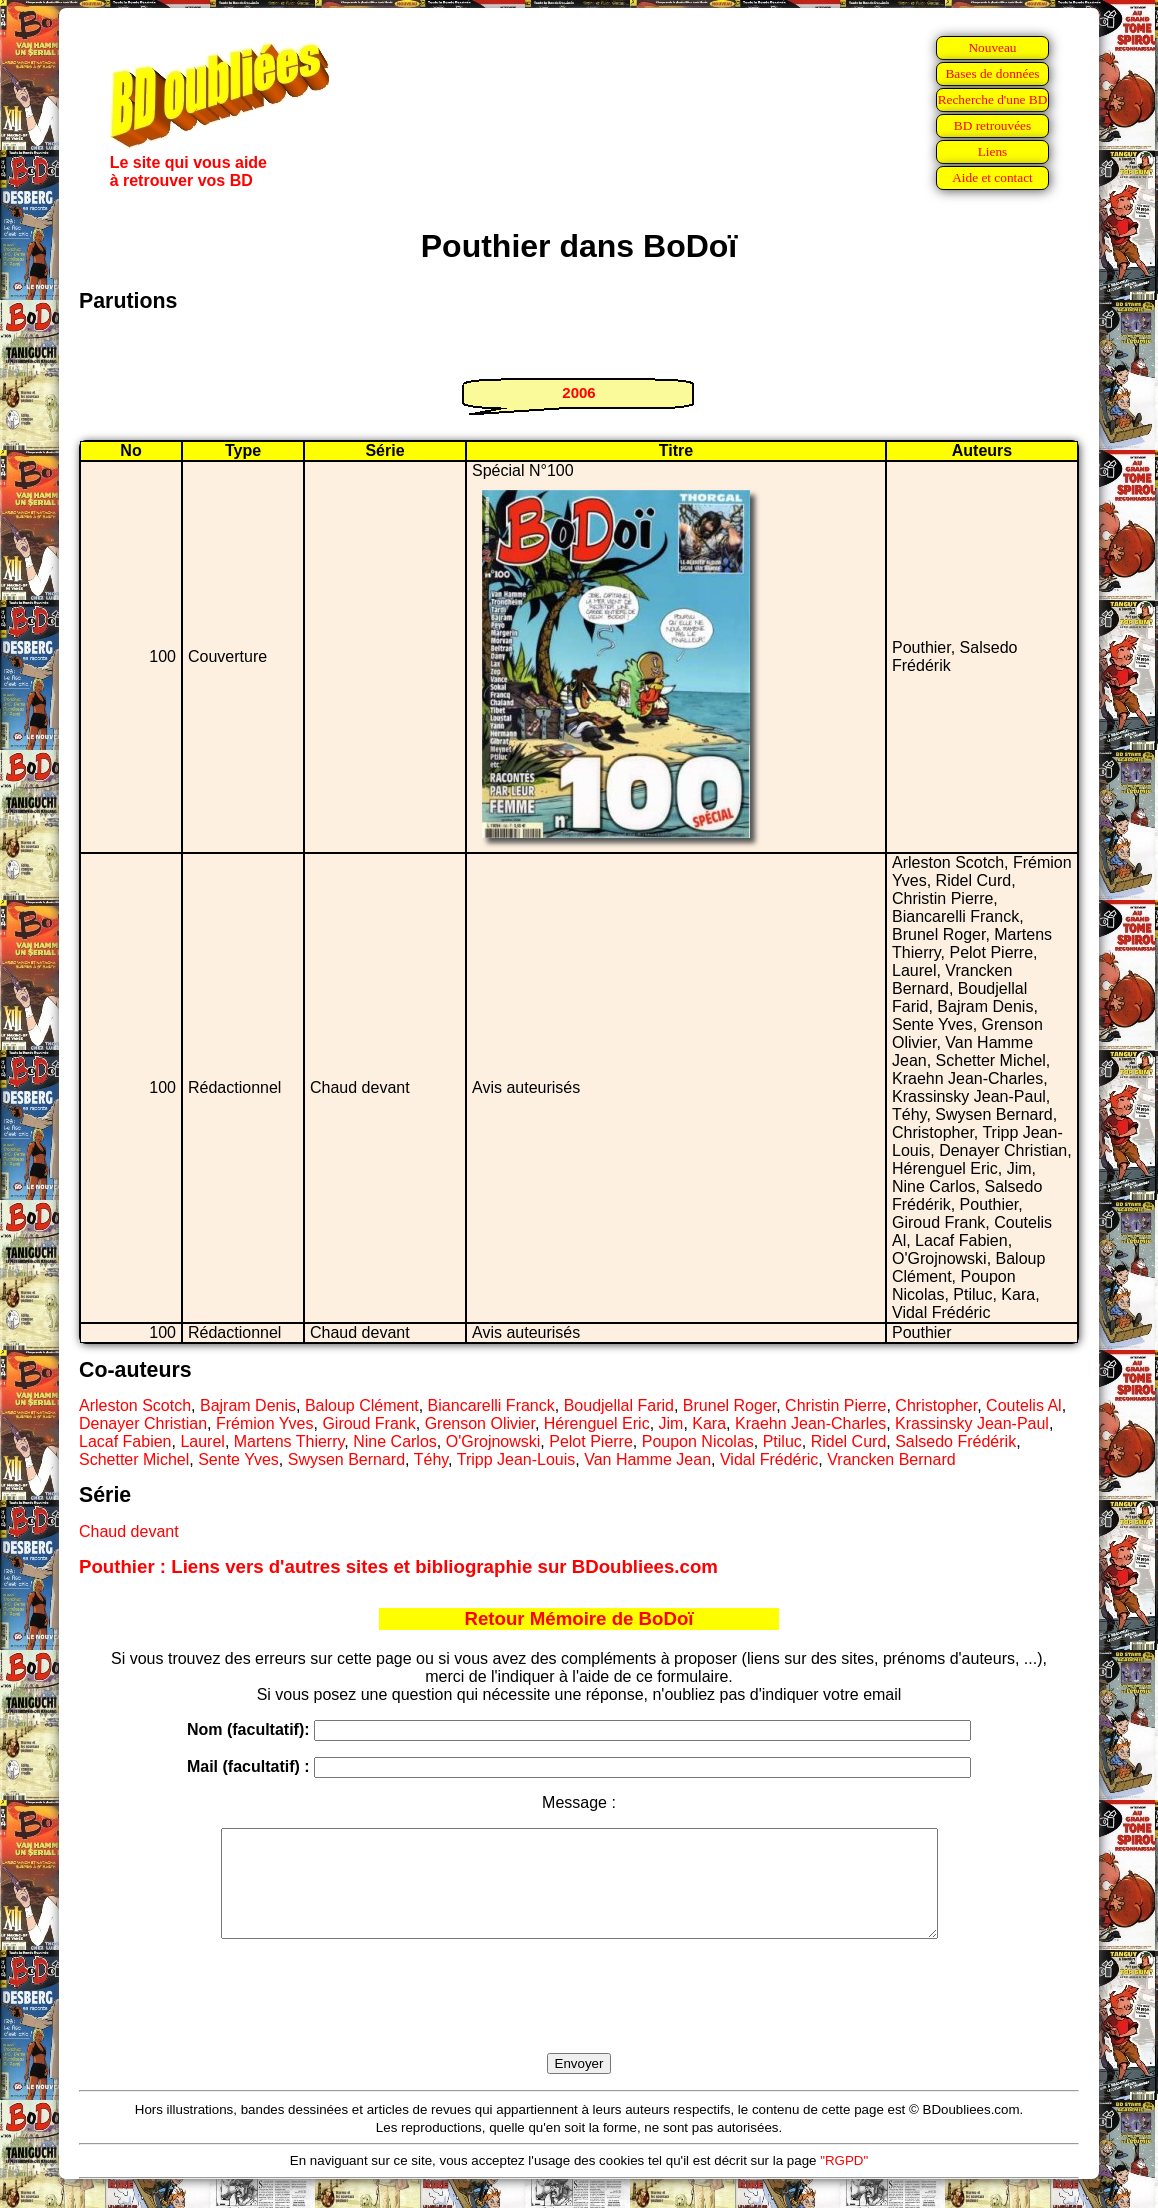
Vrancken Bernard (891, 1459)
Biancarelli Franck (491, 1405)
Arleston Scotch (135, 1405)
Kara (709, 1423)
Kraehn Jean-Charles (810, 1423)
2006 (578, 392)
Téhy (431, 1459)
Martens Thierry (289, 1441)
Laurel (202, 1441)
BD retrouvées (992, 125)
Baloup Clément (362, 1405)
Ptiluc (782, 1441)
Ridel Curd (849, 1441)
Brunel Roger (729, 1405)
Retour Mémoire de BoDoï (578, 1618)
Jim (671, 1423)
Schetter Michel (134, 1459)
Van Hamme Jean (647, 1459)
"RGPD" (844, 2181)
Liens (993, 151)
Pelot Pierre (591, 1441)
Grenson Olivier (480, 1423)
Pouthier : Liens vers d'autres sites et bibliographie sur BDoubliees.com (398, 1566)
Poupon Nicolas (698, 1441)
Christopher (936, 1405)
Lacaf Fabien (125, 1441)
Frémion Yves (265, 1423)
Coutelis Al (1024, 1405)
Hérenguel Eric (597, 1423)
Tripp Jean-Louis (516, 1459)
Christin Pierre (835, 1405)
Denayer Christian (143, 1423)
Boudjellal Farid (619, 1405)
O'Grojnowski (493, 1441)
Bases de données (992, 73)
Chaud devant (129, 1531)
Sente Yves (238, 1459)
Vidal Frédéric (769, 1459)
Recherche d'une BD (993, 99)
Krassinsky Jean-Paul (972, 1423)
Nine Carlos (395, 1441)
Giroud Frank (368, 1423)
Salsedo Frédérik (955, 1441)
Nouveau (992, 47)
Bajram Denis (248, 1405)
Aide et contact (992, 177)
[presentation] (579, 2019)
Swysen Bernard (346, 1459)
